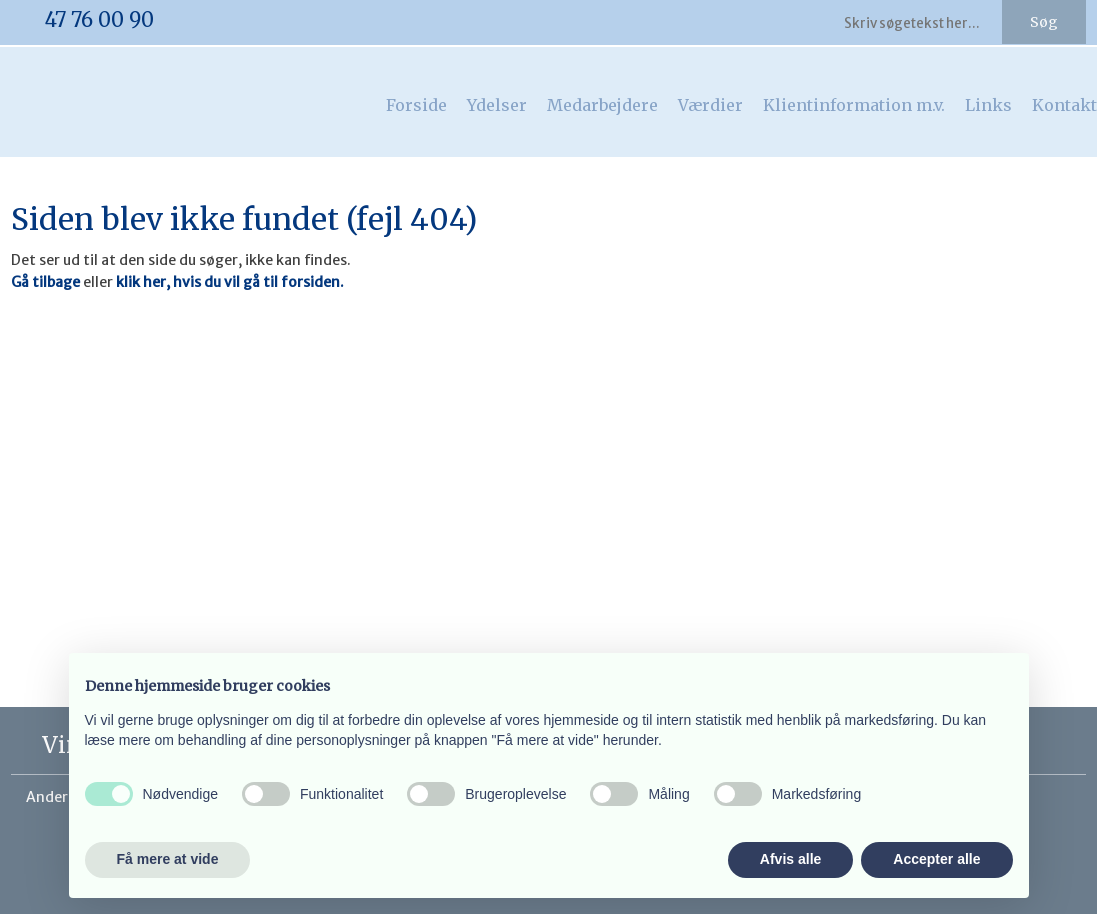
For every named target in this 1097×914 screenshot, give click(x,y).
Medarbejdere (602, 105)
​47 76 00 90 (99, 19)
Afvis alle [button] (790, 859)
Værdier (710, 105)
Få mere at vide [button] (168, 859)
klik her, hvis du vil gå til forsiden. (230, 282)
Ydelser (497, 105)
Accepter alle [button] (936, 859)
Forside (416, 105)
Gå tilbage (45, 282)
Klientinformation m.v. (854, 105)
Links (988, 105)
